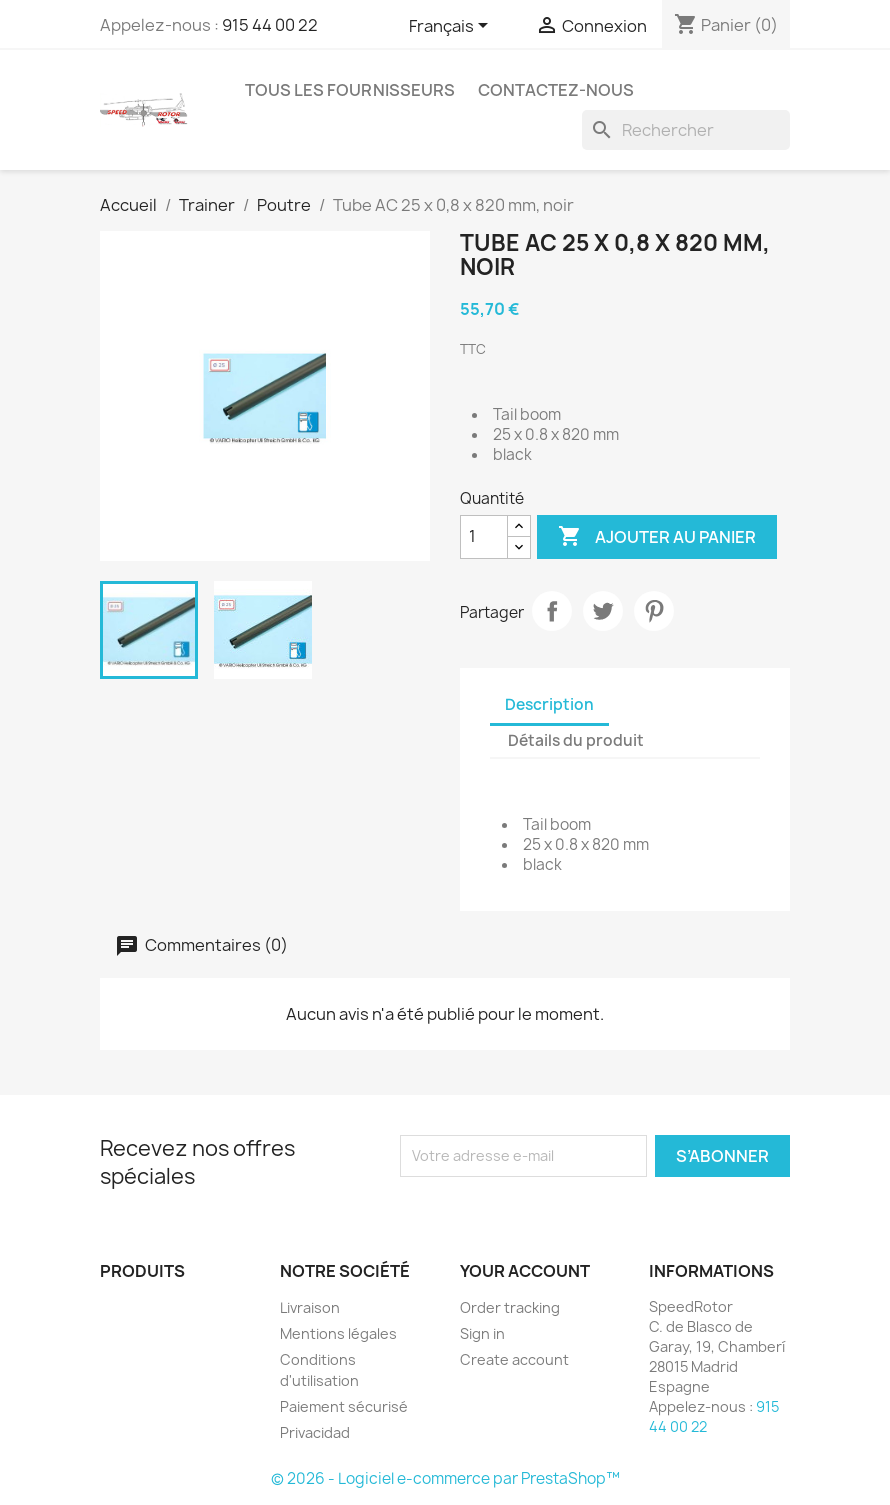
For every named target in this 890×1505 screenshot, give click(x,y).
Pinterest (654, 611)
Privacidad (315, 1432)
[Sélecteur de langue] (452, 27)
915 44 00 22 (270, 25)
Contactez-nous (556, 90)
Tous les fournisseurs (350, 90)
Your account (525, 1271)
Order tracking (510, 1307)
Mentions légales (338, 1333)
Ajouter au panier (657, 537)
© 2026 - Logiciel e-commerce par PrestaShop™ (445, 1478)
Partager (552, 611)
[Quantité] (484, 537)
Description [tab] (549, 704)
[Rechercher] (686, 130)
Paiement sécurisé (344, 1406)
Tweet (603, 611)
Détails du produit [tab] (576, 740)
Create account (514, 1359)
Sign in (482, 1333)
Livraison (310, 1307)
